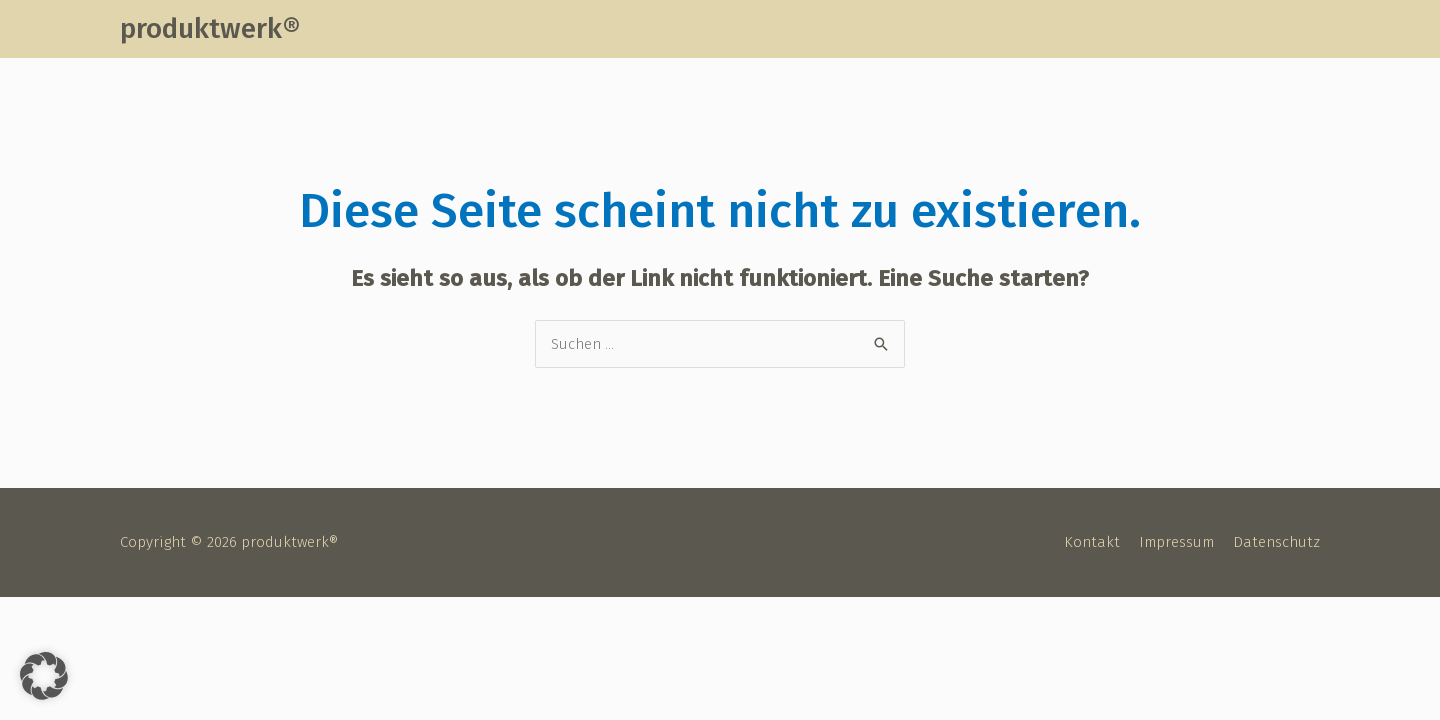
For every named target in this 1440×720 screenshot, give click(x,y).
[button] (44, 676)
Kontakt (1092, 542)
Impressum (1176, 542)
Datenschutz (1276, 542)
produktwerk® (210, 28)
